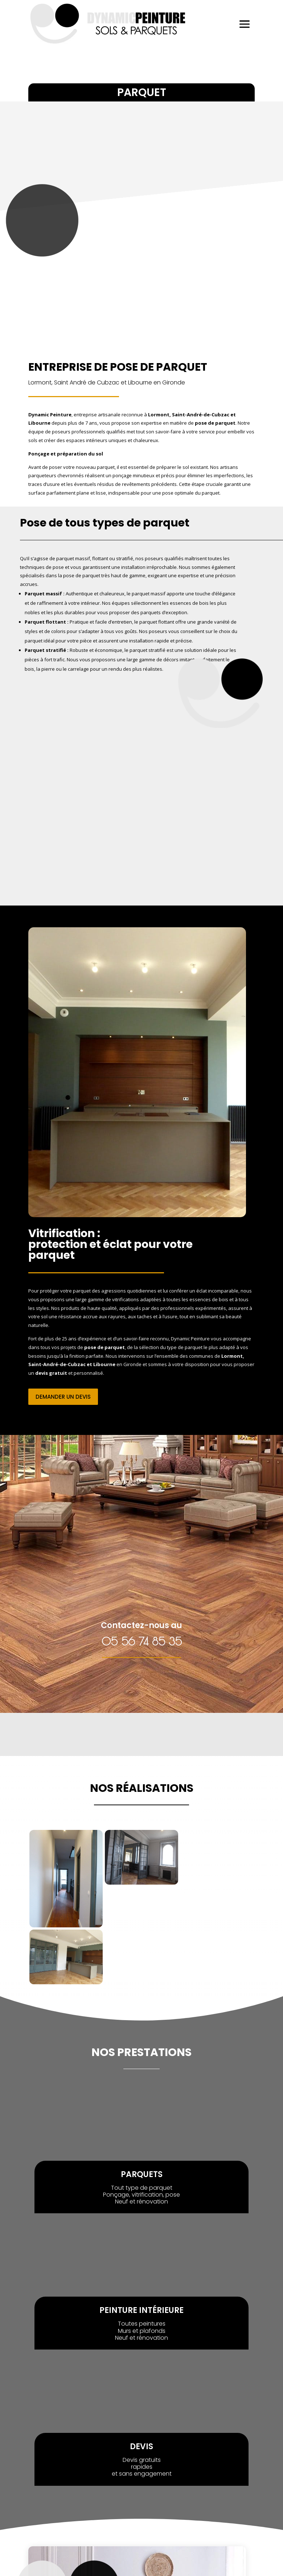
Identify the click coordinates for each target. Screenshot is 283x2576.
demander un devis (63, 1397)
